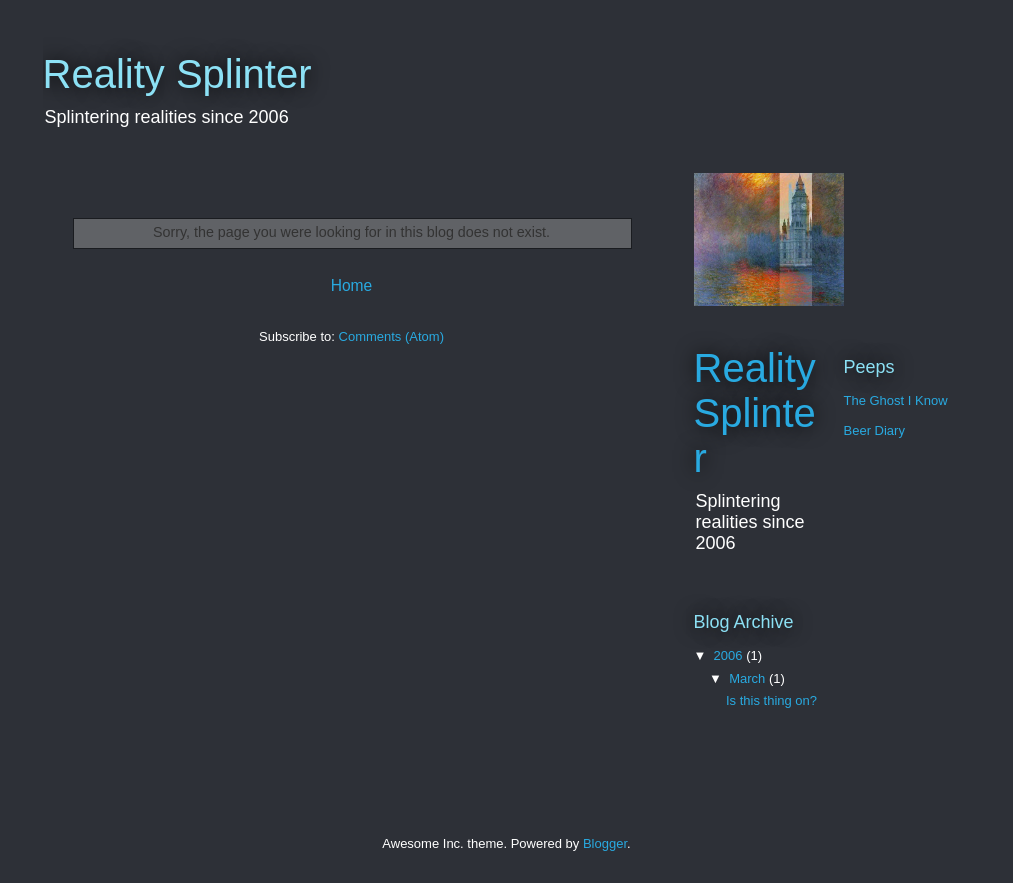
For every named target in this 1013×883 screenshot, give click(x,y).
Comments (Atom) (391, 336)
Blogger (605, 843)
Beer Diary (874, 430)
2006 (730, 655)
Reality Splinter (177, 74)
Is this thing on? (771, 700)
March (749, 678)
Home (352, 285)
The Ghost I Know (896, 400)
